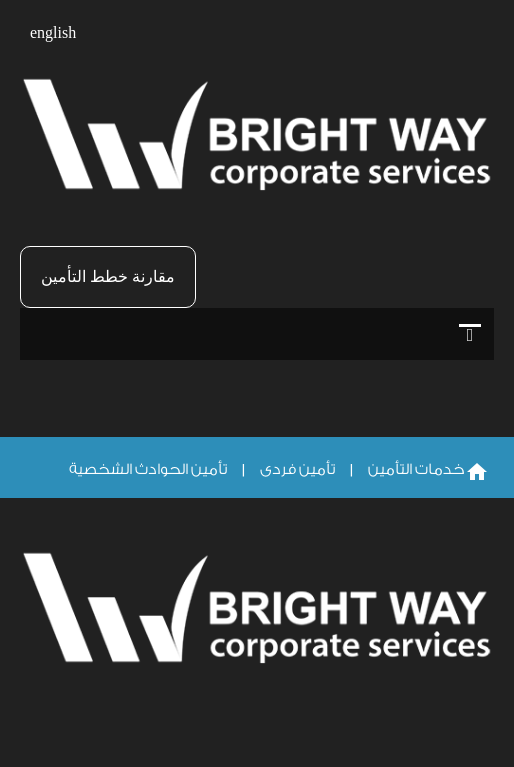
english (53, 33)
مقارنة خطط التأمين (108, 276)
